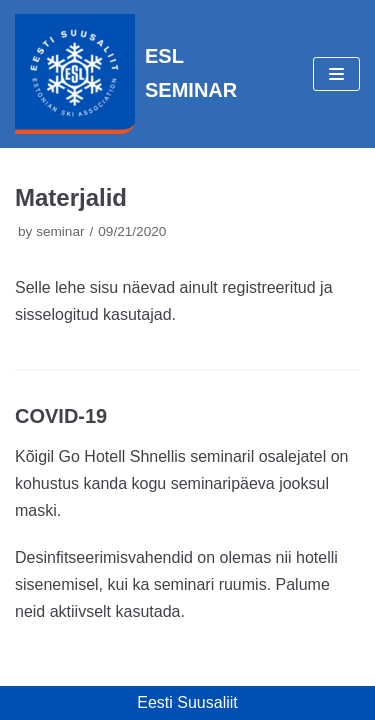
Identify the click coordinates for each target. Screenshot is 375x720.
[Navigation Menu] (336, 74)
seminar (60, 231)
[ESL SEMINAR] (126, 74)
